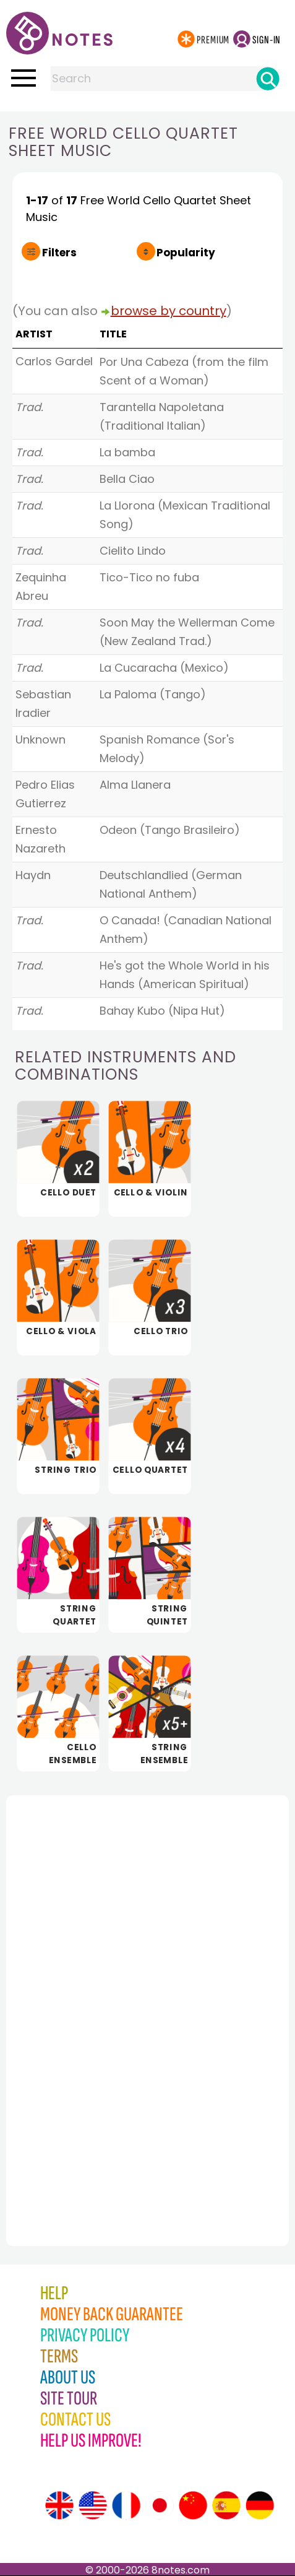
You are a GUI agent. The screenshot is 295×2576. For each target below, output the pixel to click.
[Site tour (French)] (126, 2505)
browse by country (168, 310)
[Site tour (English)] (59, 2505)
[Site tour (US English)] (92, 2505)
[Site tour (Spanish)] (226, 2505)
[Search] (268, 78)
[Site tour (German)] (259, 2505)
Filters (59, 252)
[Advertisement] (74, 1993)
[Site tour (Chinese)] (192, 2505)
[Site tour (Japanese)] (159, 2505)
